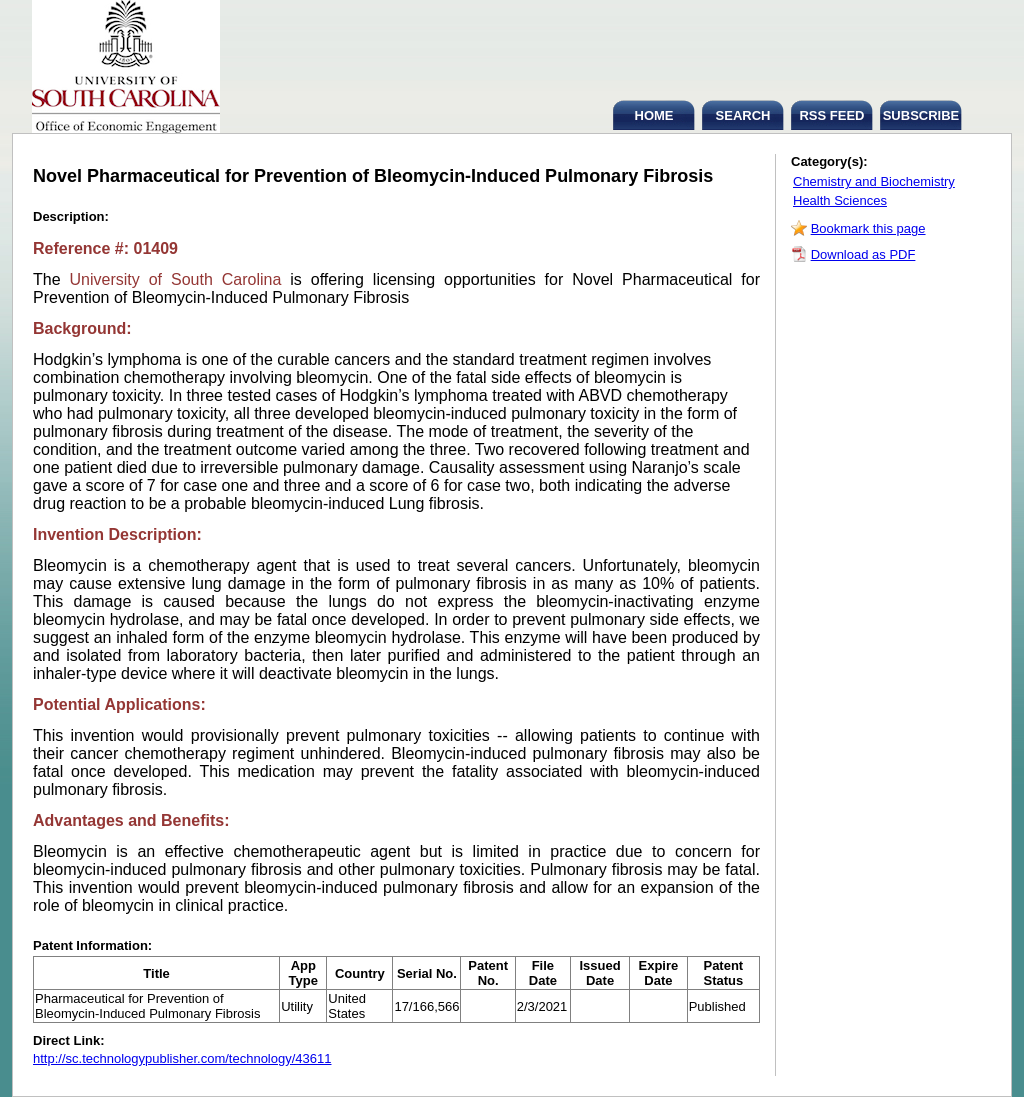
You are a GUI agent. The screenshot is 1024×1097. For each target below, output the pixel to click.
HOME (654, 115)
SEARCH (743, 115)
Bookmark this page (868, 228)
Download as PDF (863, 254)
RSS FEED (831, 115)
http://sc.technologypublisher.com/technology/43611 (182, 1058)
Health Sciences (840, 200)
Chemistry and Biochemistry (874, 181)
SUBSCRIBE (921, 115)
